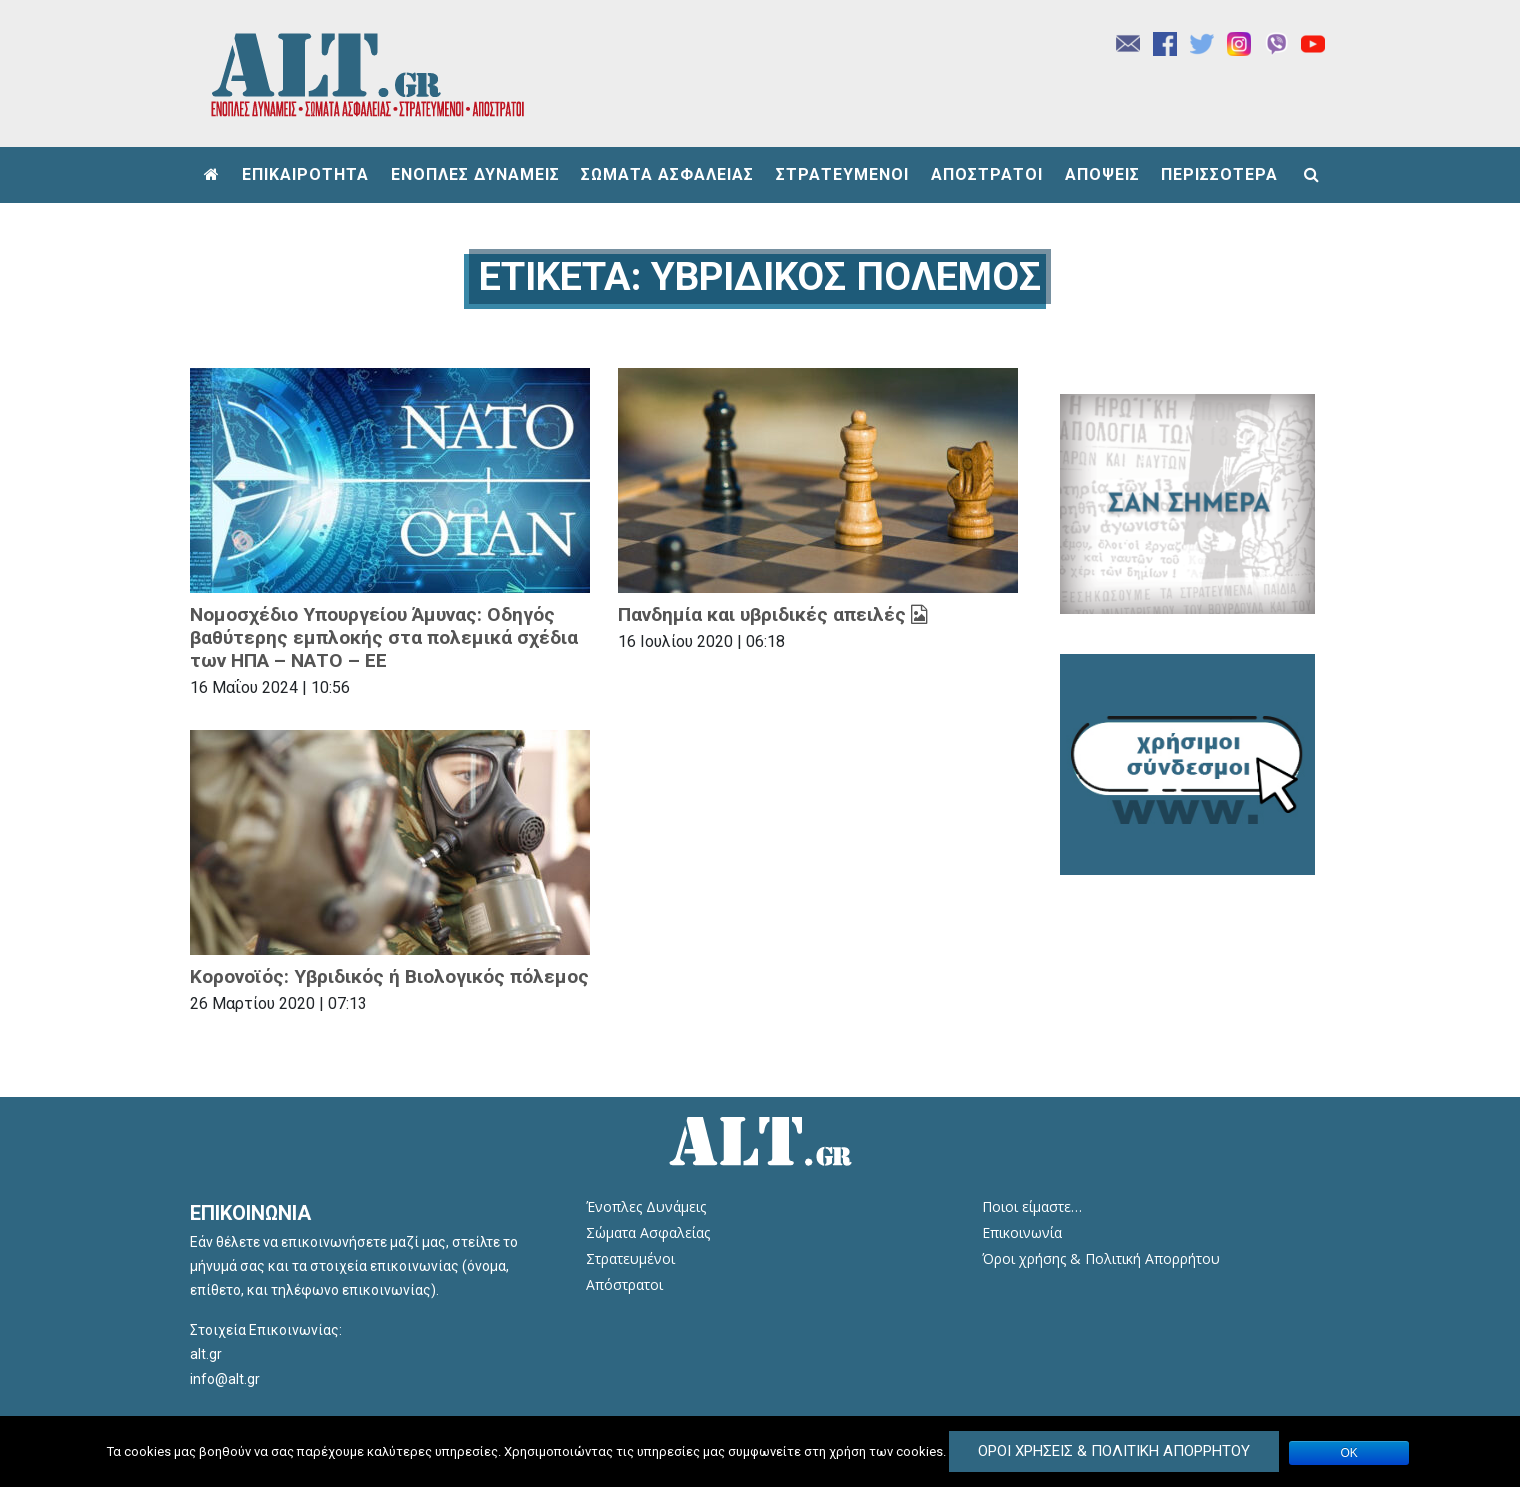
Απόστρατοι (624, 1284)
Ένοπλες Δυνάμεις (646, 1206)
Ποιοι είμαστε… (1032, 1206)
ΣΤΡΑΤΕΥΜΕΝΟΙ (842, 174)
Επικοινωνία (1022, 1232)
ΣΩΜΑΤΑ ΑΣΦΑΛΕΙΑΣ (667, 174)
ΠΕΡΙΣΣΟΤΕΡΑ (1219, 174)
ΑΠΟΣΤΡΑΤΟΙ (987, 174)
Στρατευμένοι (630, 1258)
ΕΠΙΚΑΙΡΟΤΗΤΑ (305, 174)
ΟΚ (1349, 1453)
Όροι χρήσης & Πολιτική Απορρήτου (1101, 1258)
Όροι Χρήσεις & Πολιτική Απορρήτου (1114, 1451)
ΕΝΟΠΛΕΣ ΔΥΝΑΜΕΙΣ (475, 174)
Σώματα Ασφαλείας (648, 1232)
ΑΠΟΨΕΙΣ (1102, 174)
